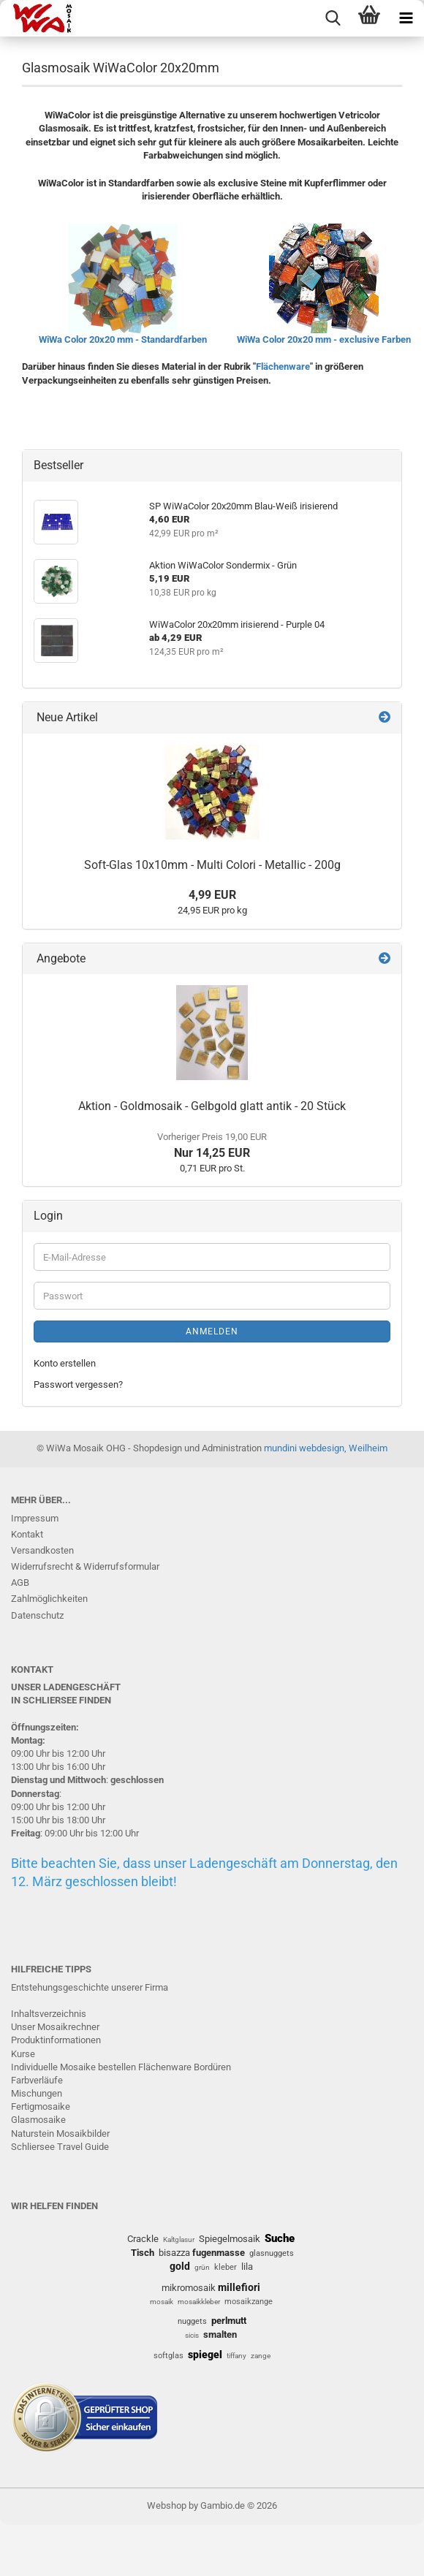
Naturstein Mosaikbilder (60, 2133)
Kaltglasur (178, 2239)
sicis (192, 2335)
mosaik (161, 2302)
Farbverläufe (37, 2080)
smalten (220, 2334)
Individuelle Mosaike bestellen (73, 2067)
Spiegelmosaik (229, 2238)
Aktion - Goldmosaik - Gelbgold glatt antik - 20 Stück (212, 1106)
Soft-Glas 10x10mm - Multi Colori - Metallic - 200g (212, 865)
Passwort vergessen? (78, 1384)
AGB (20, 1582)
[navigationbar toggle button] (405, 18)
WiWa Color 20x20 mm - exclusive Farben (324, 339)
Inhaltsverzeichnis (48, 2013)
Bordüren (212, 2067)
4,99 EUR (212, 895)
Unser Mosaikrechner (55, 2026)
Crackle (143, 2238)
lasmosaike (42, 2119)
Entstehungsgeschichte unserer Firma (89, 1987)
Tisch (142, 2252)
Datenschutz (37, 1615)
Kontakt (27, 1534)
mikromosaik (189, 2287)
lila (247, 2266)
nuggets (192, 2321)
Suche (280, 2238)
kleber (225, 2267)
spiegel (205, 2354)
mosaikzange (248, 2301)
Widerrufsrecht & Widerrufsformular (85, 1566)
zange (260, 2356)
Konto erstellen (65, 1363)
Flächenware (283, 366)
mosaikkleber (199, 2302)
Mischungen (36, 2093)
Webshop (166, 2505)
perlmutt (228, 2320)
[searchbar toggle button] (332, 18)
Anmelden (212, 1331)
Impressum (34, 1518)
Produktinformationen (56, 2039)
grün (202, 2267)
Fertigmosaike (40, 2106)
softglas (168, 2355)
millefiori (239, 2287)
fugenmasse (218, 2252)
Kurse (23, 2053)
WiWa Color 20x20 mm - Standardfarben (123, 339)
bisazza (174, 2252)
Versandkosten (42, 1550)
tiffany (236, 2356)
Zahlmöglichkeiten (49, 1598)
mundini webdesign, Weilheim (325, 1448)
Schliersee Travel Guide (60, 2146)
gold (180, 2266)
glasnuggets (271, 2253)
